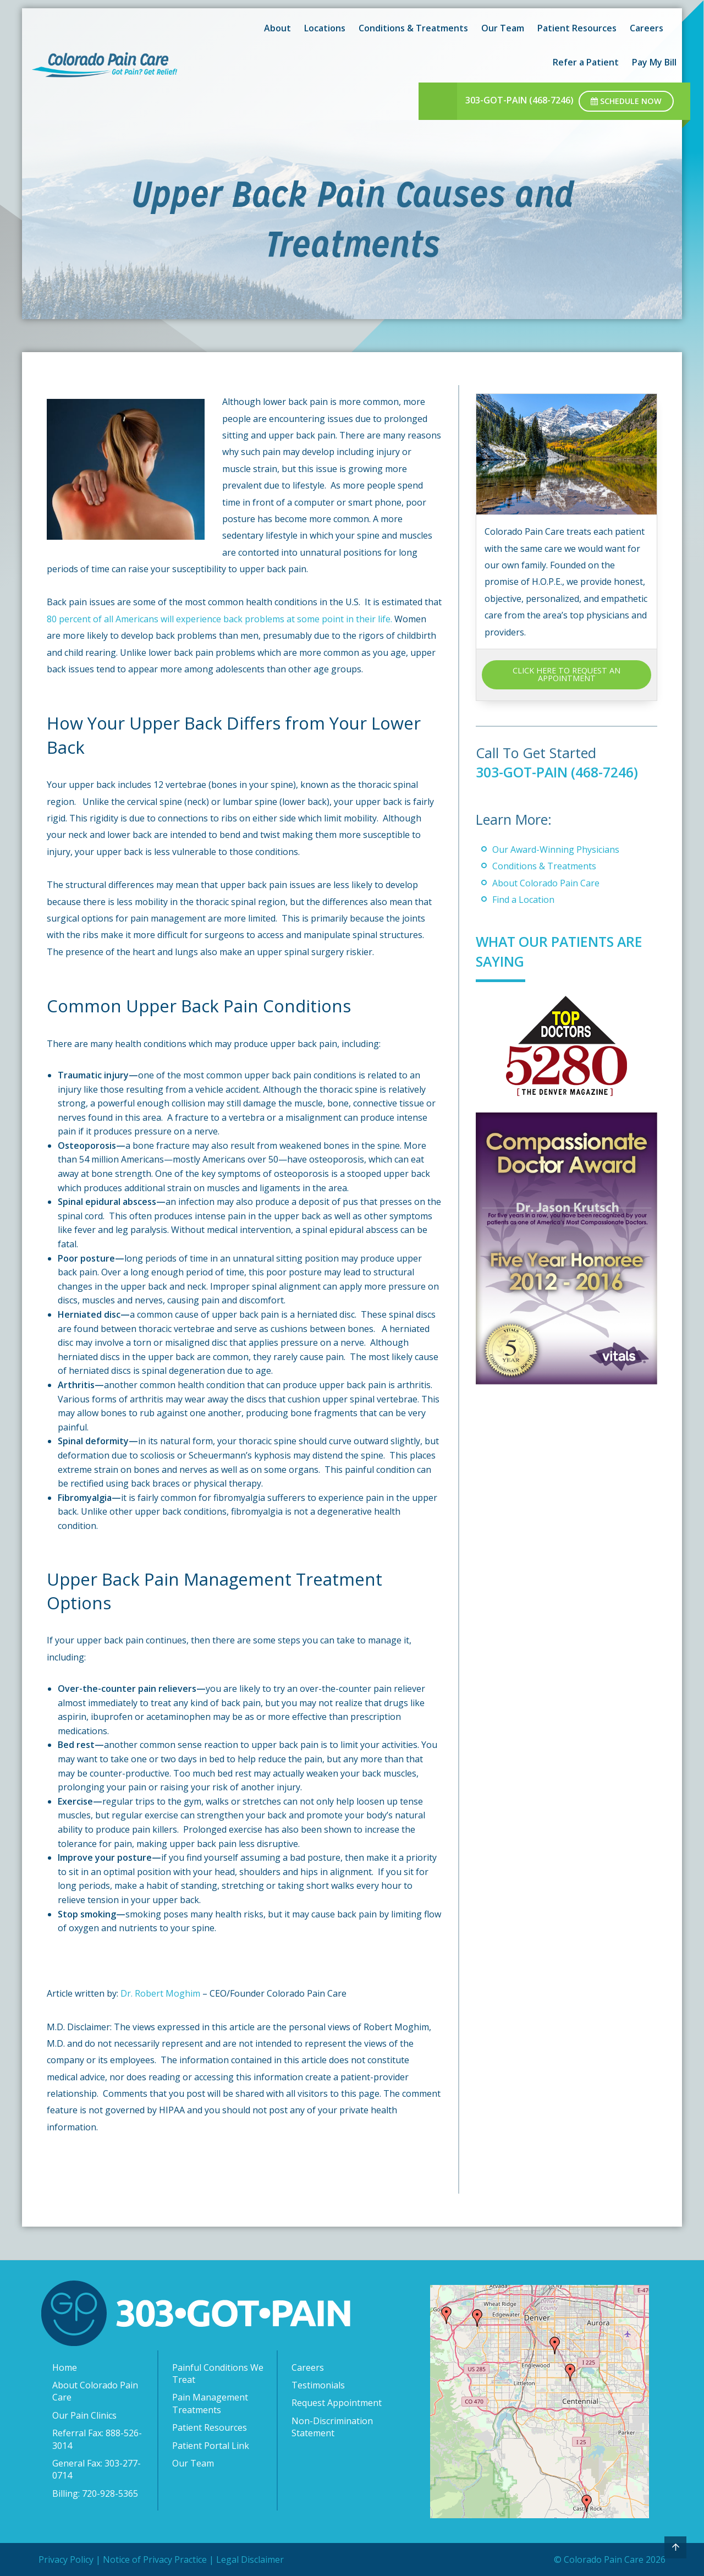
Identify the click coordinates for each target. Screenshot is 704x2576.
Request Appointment (337, 2403)
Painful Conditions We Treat (217, 2373)
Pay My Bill (654, 62)
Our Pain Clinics (84, 2415)
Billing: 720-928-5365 (95, 2493)
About (277, 28)
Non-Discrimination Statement (332, 2427)
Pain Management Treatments (210, 2403)
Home (64, 2367)
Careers (646, 28)
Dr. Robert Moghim (161, 1993)
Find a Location (523, 900)
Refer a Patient (586, 62)
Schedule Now (626, 101)
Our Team (502, 28)
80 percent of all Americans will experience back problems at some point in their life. (219, 619)
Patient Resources (577, 28)
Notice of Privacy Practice (155, 2559)
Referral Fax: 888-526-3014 (97, 2439)
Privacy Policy (66, 2559)
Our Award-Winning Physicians (555, 849)
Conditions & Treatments (413, 28)
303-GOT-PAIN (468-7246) (519, 100)
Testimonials (318, 2385)
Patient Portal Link (210, 2446)
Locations (324, 28)
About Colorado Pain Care (546, 882)
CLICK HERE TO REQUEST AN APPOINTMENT (566, 674)
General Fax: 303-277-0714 (96, 2469)
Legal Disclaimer (250, 2559)
